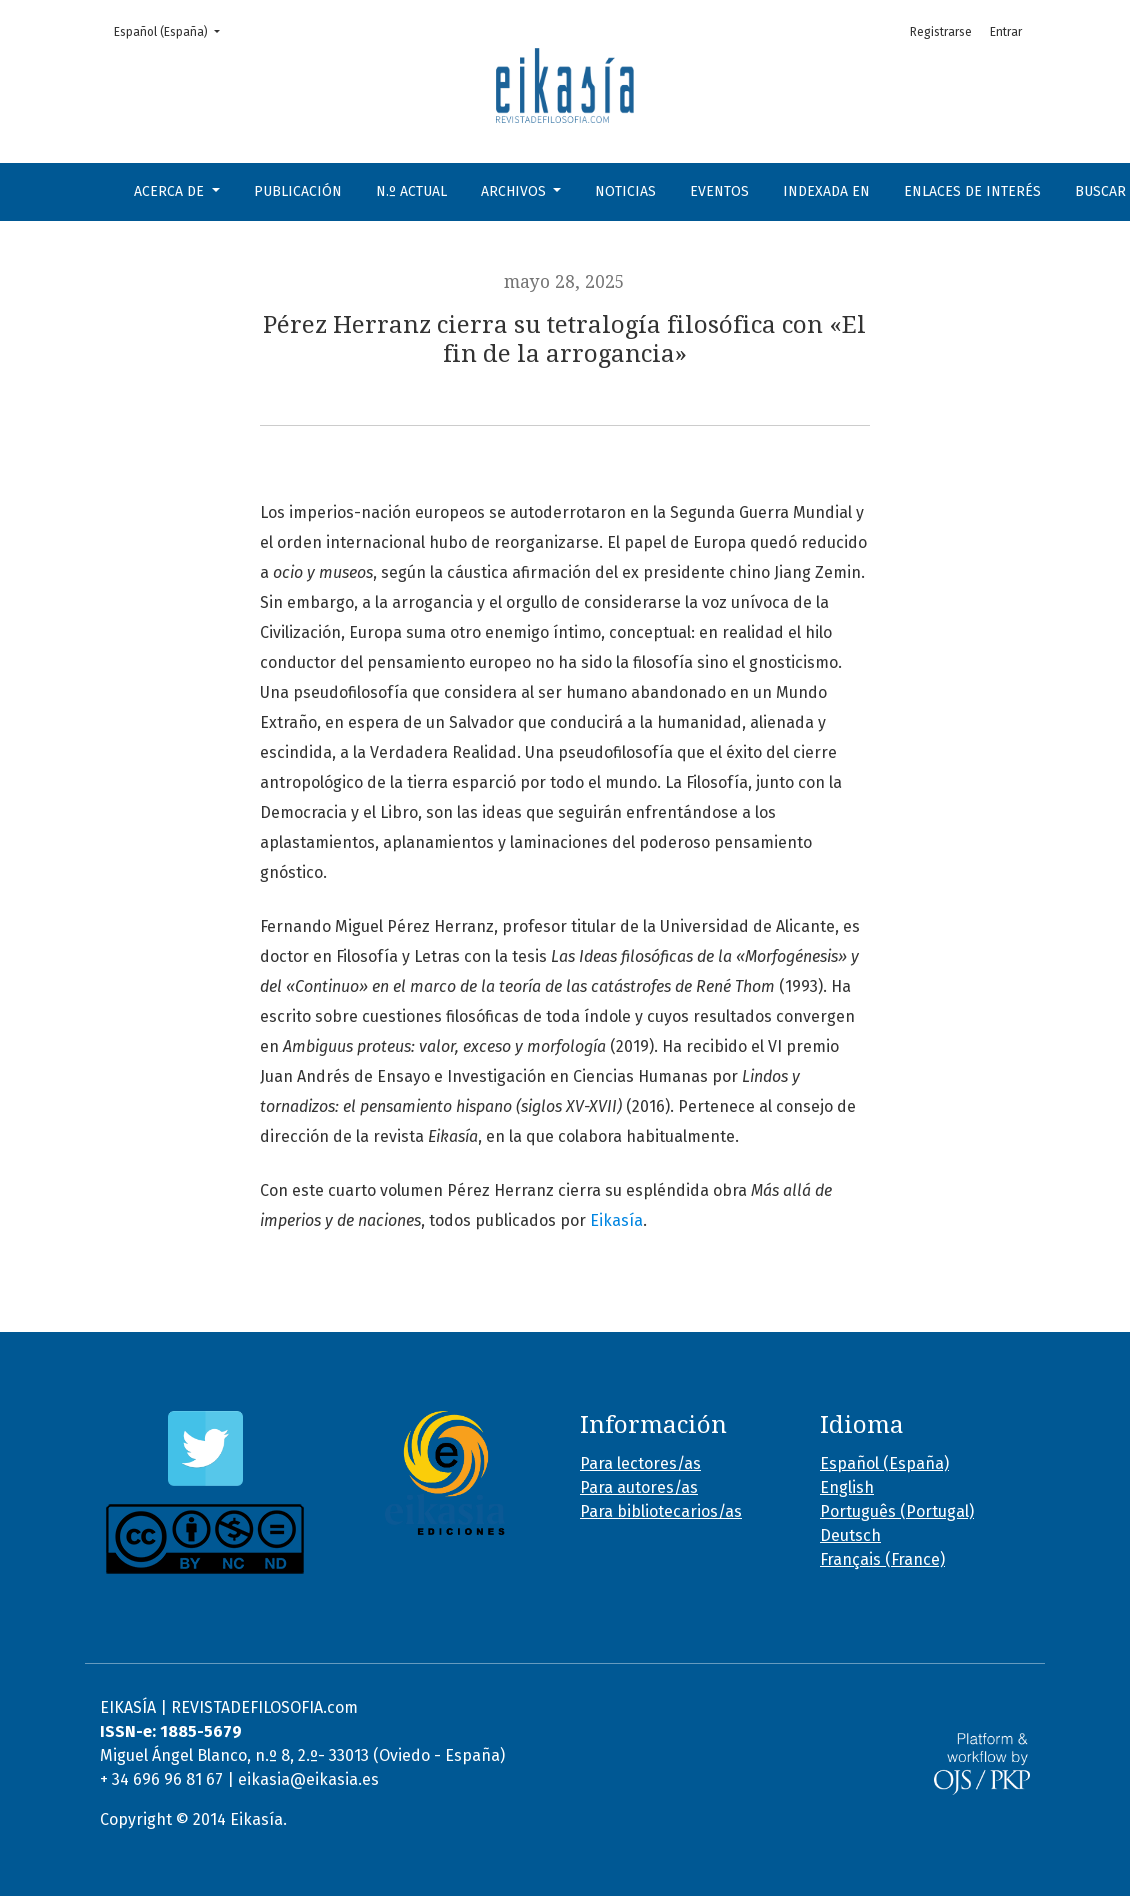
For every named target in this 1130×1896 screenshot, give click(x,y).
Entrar (1006, 32)
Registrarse (941, 32)
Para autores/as (639, 1487)
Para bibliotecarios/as (661, 1511)
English (847, 1487)
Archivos (515, 191)
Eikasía (616, 1220)
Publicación (298, 191)
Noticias (625, 191)
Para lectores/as (640, 1463)
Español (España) (173, 30)
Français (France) (882, 1559)
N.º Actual (411, 191)
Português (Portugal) (897, 1511)
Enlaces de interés (972, 191)
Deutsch (850, 1535)
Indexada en (826, 191)
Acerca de (171, 191)
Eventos (719, 191)
